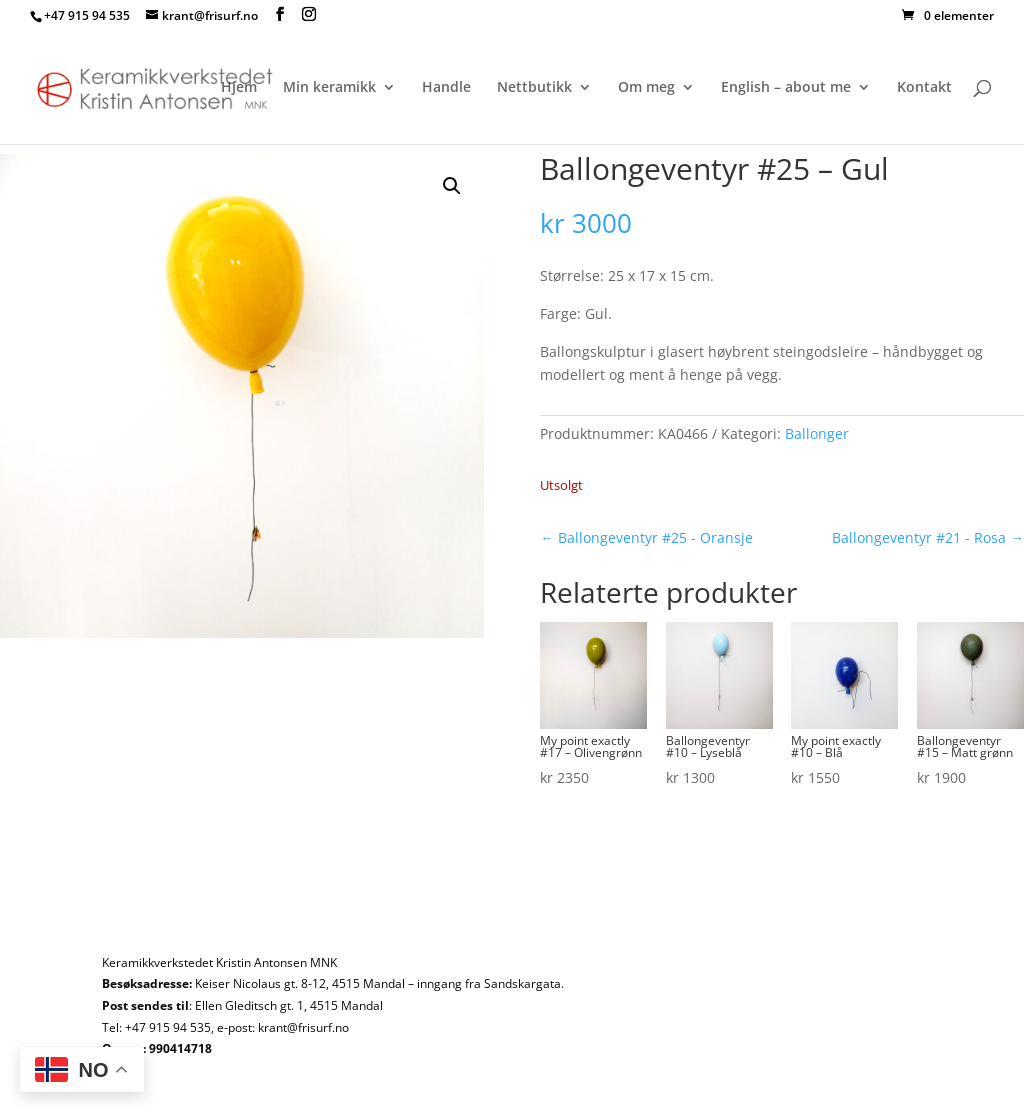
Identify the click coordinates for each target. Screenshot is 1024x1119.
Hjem (239, 88)
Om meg (646, 88)
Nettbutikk (534, 88)
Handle (446, 88)
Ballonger (817, 433)
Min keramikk (329, 88)
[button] (452, 186)
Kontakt (924, 88)
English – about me (786, 88)
